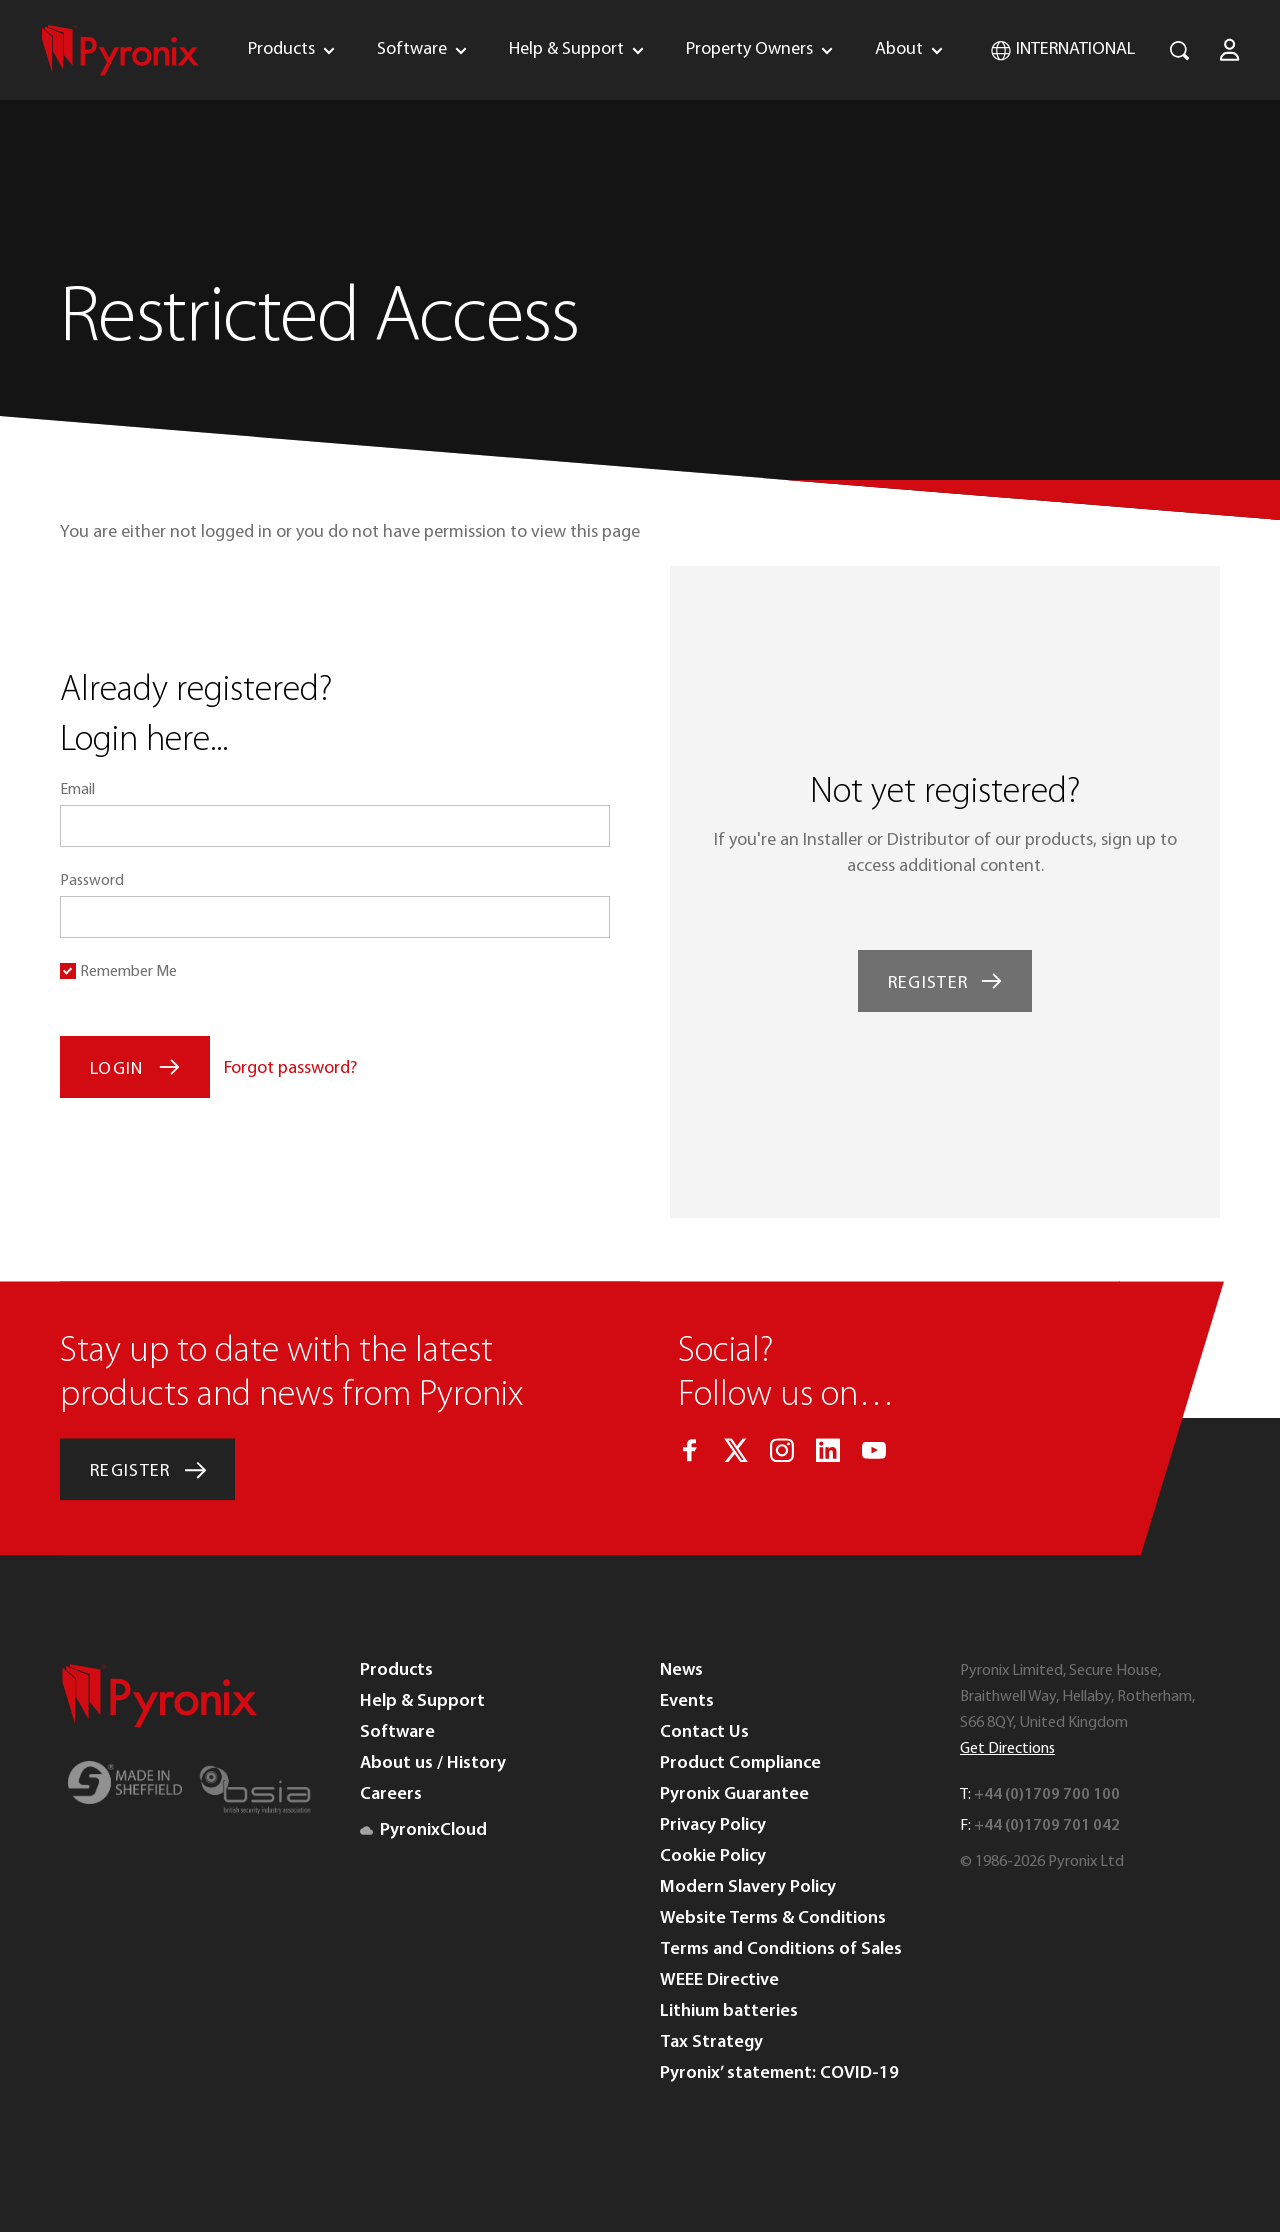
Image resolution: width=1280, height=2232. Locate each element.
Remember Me (128, 972)
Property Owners (749, 49)
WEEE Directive (719, 1980)
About (899, 49)
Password (92, 881)
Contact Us (704, 1732)
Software (412, 49)
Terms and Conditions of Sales (781, 1949)
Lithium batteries (729, 2011)
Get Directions (1007, 1749)
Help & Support (566, 49)
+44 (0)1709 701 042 (1047, 1826)
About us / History (433, 1763)
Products (281, 49)
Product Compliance (740, 1763)
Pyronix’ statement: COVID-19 (779, 2073)
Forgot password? (290, 1068)
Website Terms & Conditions (773, 1918)
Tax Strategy (711, 2042)
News (681, 1670)
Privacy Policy (713, 1825)
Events (687, 1701)
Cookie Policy (713, 1856)
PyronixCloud (423, 1830)
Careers (391, 1794)
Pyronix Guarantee (734, 1794)
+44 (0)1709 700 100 (1047, 1795)
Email (77, 790)
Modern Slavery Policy (748, 1887)
